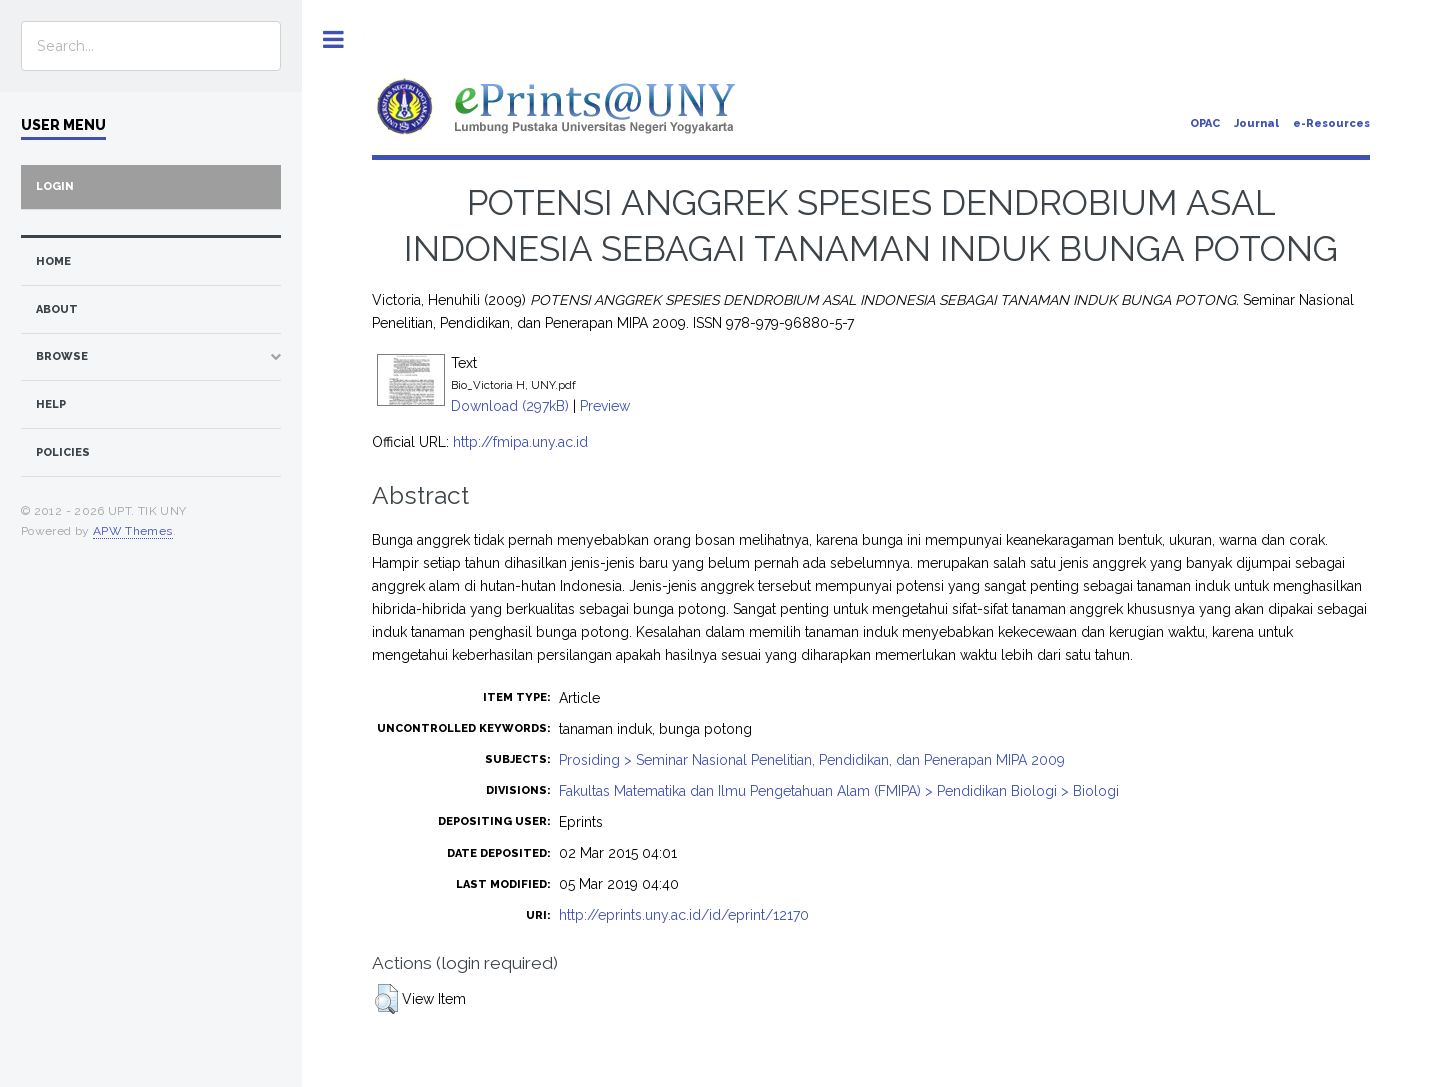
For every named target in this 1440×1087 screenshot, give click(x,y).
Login (55, 186)
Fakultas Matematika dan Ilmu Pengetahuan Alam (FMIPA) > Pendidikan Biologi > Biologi (839, 791)
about (57, 309)
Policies (63, 452)
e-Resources (1331, 123)
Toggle (333, 39)
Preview (605, 406)
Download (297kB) (510, 406)
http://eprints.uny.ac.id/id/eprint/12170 (684, 915)
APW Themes (133, 531)
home (53, 261)
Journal (1256, 123)
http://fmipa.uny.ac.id (520, 442)
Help (51, 404)
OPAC (1205, 123)
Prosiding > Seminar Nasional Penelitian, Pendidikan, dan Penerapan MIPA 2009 (812, 760)
